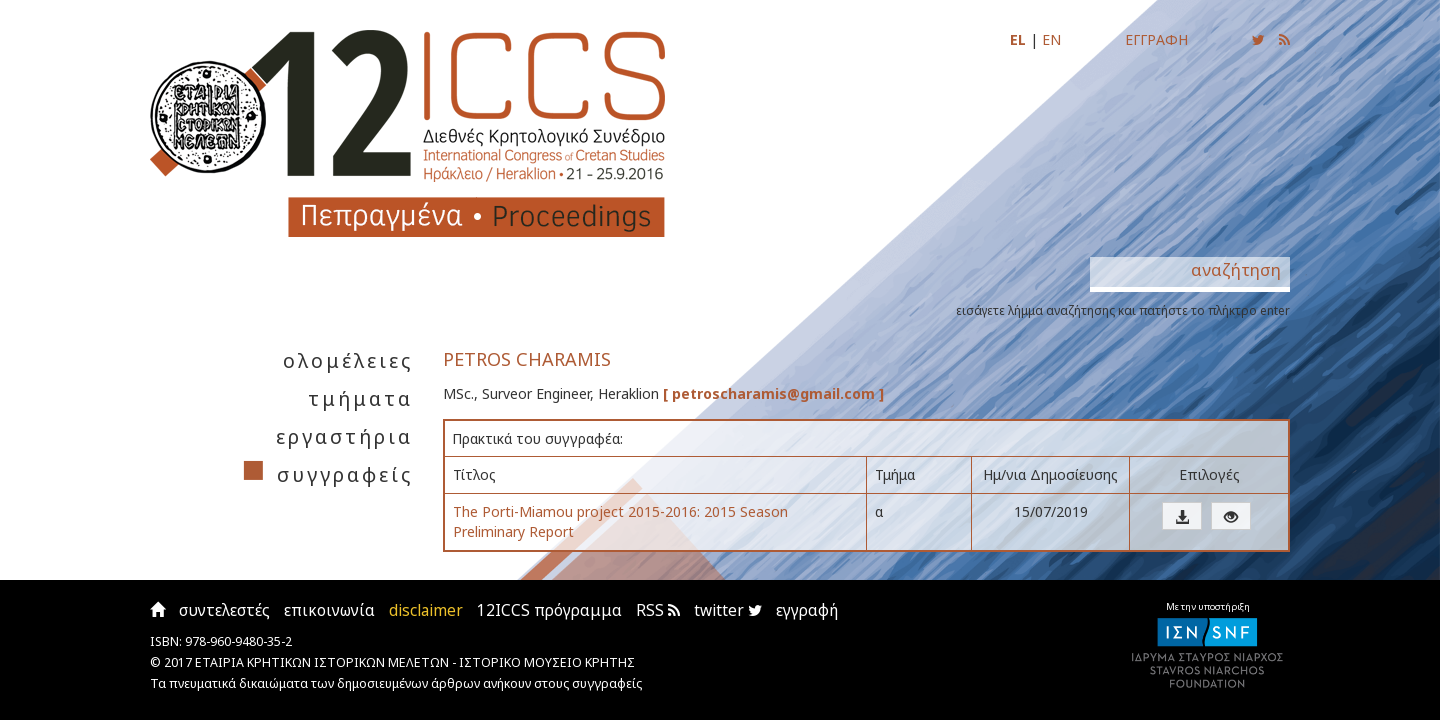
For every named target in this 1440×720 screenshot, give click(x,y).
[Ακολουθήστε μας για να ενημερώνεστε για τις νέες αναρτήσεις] (1258, 39)
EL (1018, 39)
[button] (1182, 516)
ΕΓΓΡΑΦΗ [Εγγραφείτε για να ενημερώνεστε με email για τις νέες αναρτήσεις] (1156, 39)
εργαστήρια (344, 436)
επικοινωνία (329, 610)
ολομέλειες (348, 360)
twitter (728, 610)
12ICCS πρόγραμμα (549, 610)
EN (1051, 39)
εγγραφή (807, 610)
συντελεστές (224, 610)
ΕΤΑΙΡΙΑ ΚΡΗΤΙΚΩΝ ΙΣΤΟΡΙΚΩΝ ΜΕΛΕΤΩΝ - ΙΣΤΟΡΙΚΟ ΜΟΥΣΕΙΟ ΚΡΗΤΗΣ (415, 662)
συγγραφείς (345, 474)
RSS (658, 610)
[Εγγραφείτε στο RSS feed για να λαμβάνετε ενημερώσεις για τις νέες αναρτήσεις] (1284, 39)
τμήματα (360, 398)
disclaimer (426, 610)
